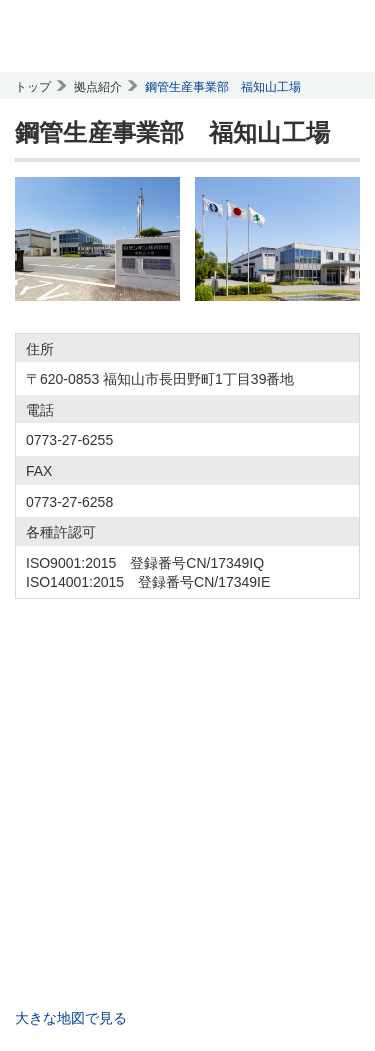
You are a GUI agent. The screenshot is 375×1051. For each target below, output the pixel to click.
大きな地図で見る (71, 1018)
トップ (33, 87)
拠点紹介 (98, 87)
